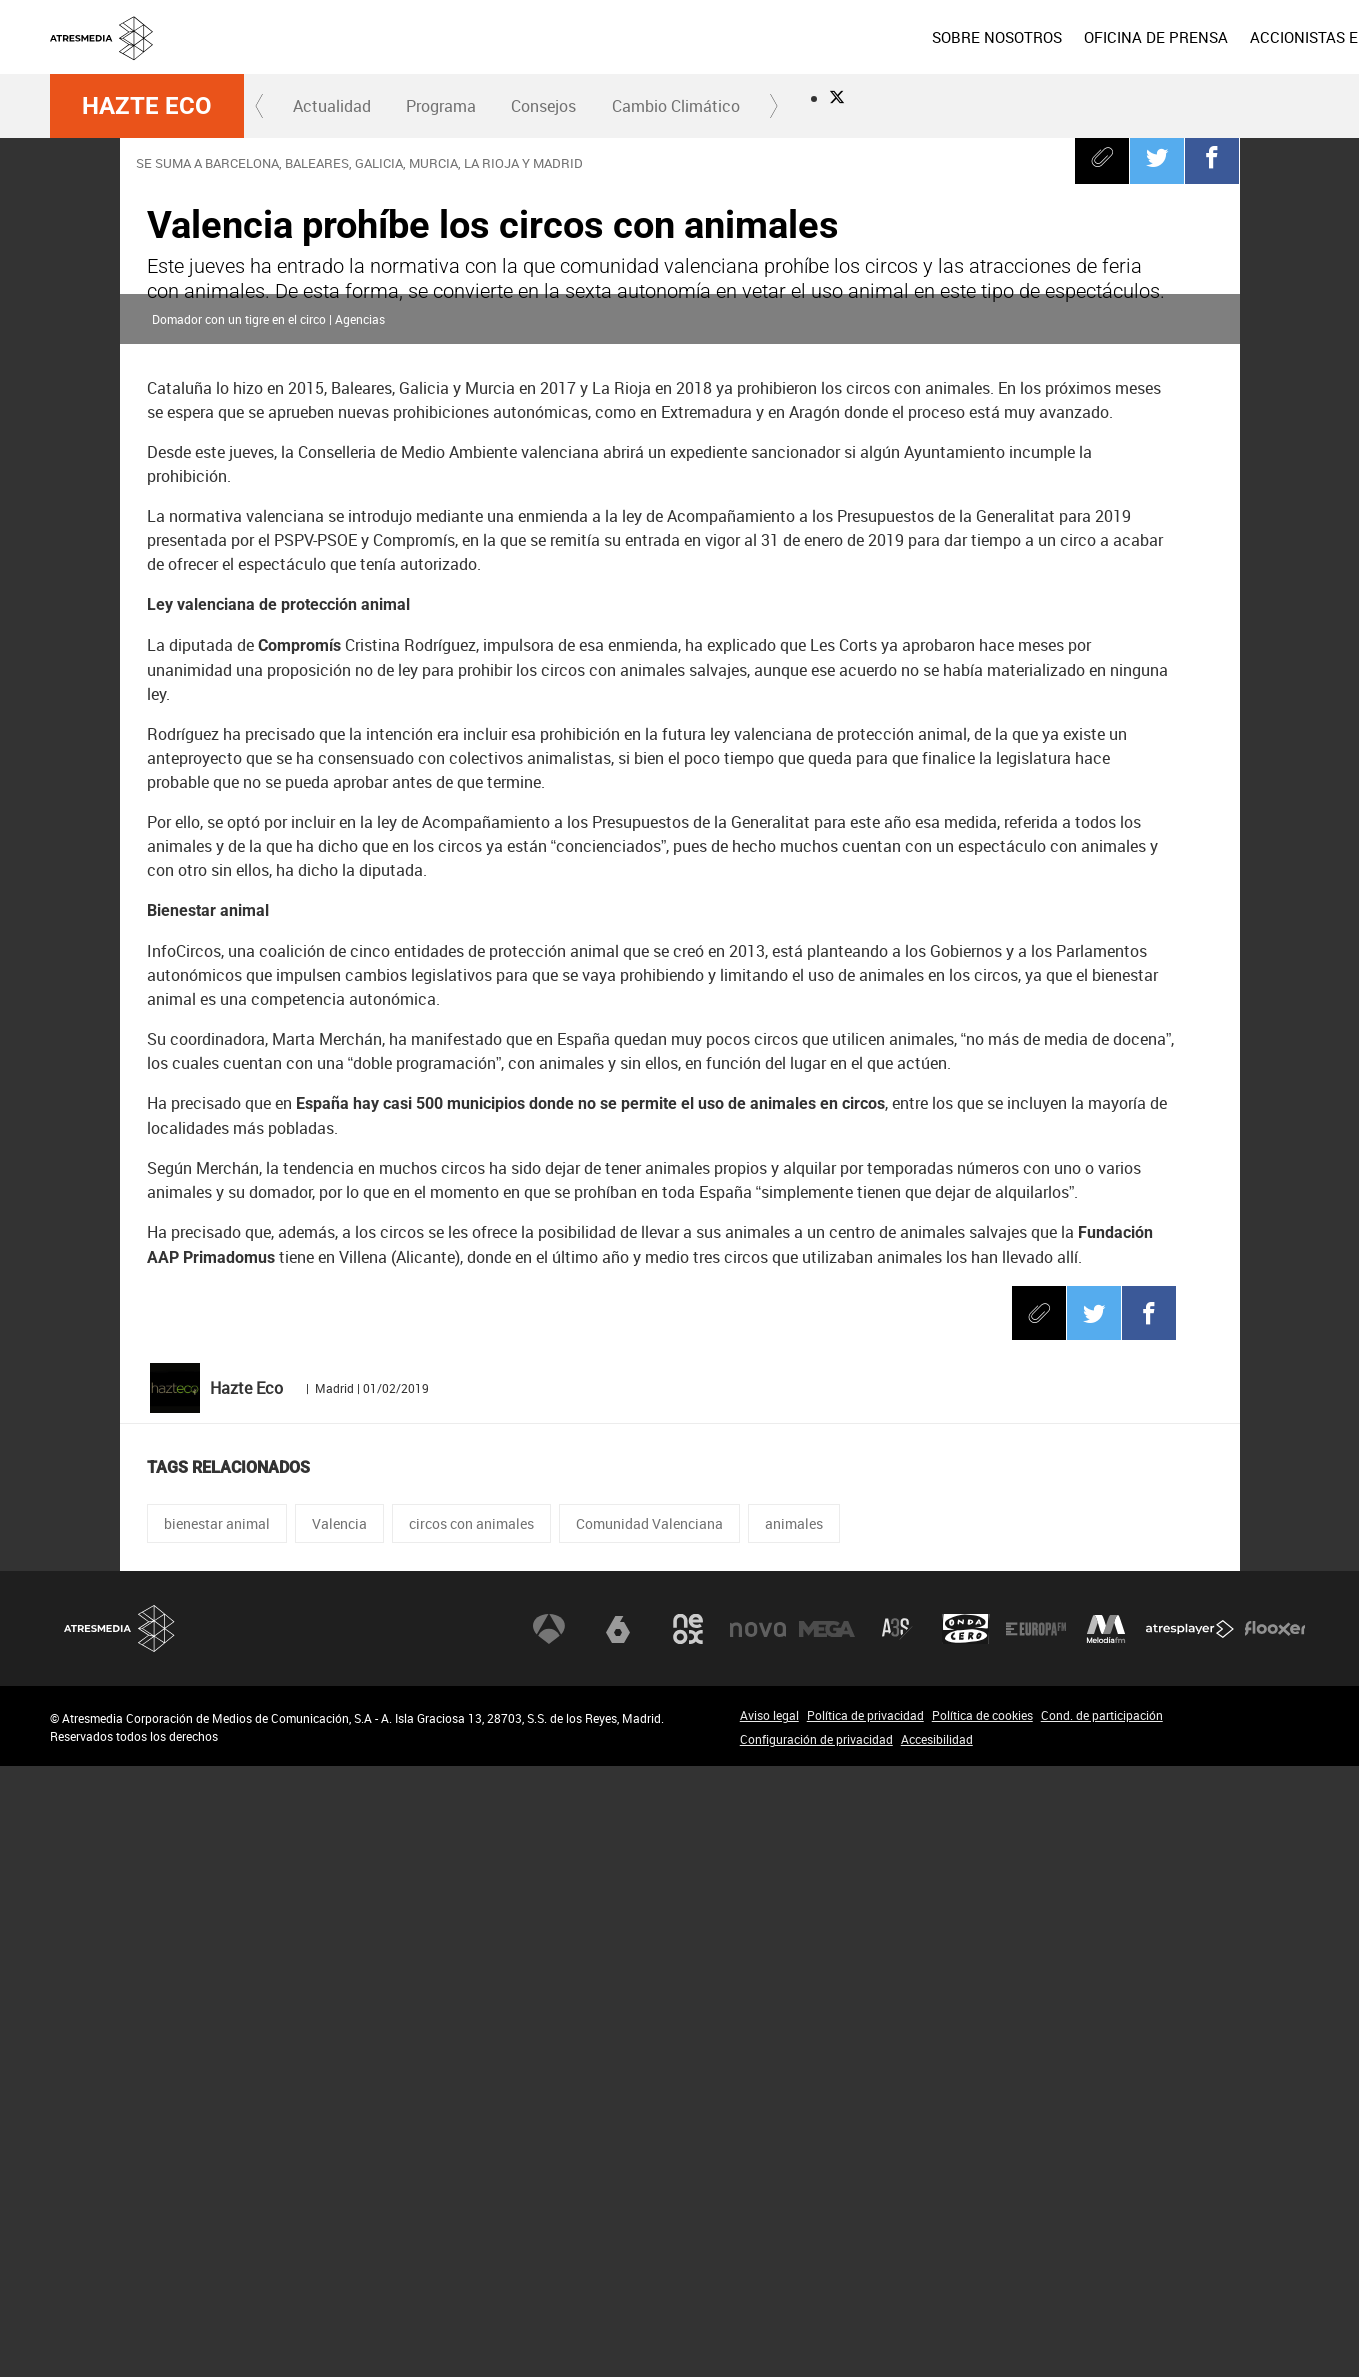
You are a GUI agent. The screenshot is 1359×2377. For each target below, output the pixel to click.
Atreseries (897, 2240)
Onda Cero (966, 2240)
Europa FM (1036, 2240)
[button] (260, 106)
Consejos (543, 106)
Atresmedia (120, 2239)
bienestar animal (217, 2134)
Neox (688, 2240)
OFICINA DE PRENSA (1012, 37)
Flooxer (1275, 2240)
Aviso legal (769, 2326)
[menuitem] (852, 37)
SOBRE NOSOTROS (853, 37)
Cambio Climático (676, 106)
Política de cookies (982, 2326)
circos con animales (471, 2134)
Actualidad (332, 106)
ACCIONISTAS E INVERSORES (1207, 37)
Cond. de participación (1102, 2326)
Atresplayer (1190, 2240)
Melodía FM (1106, 2240)
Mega (827, 2240)
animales (794, 2134)
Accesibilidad (937, 2350)
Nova (758, 2240)
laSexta (618, 2240)
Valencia (339, 2134)
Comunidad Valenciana (649, 2134)
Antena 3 (549, 2240)
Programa (441, 106)
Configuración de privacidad (816, 2350)
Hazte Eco (147, 106)
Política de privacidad (865, 2326)
